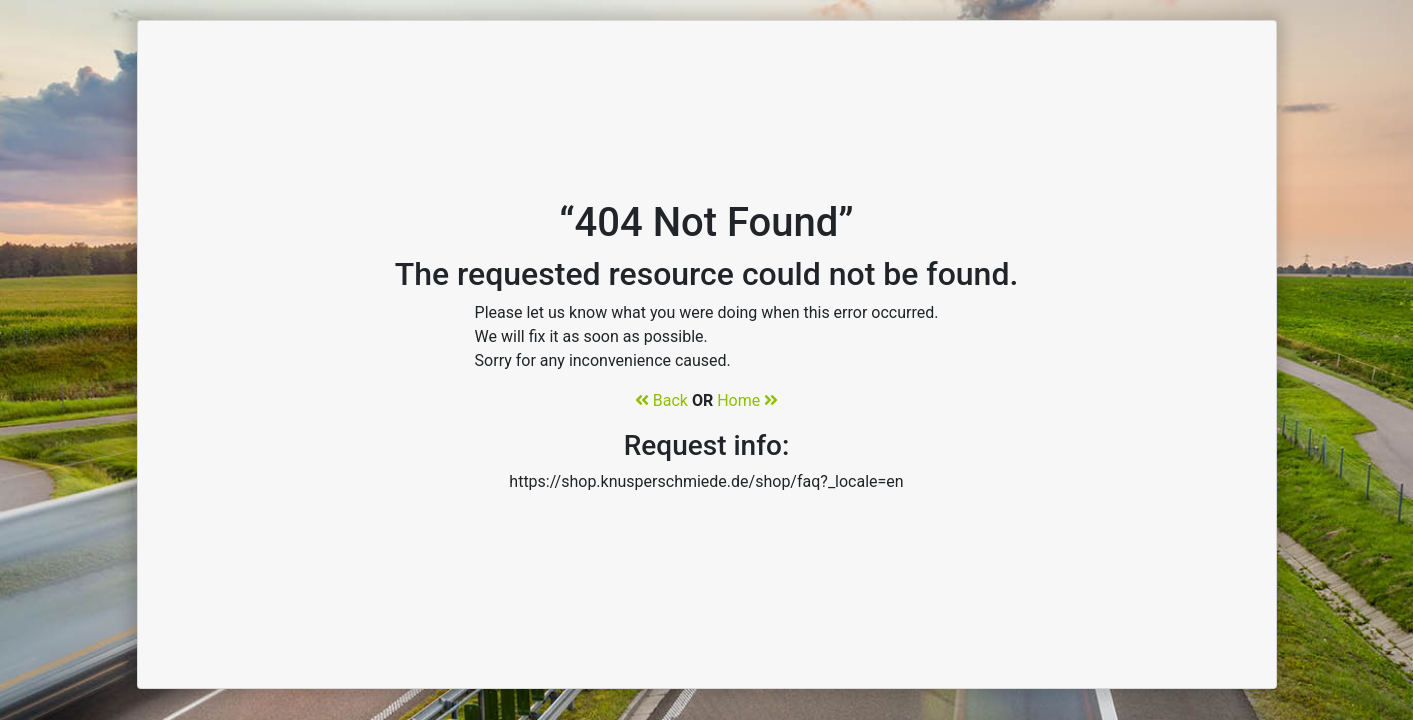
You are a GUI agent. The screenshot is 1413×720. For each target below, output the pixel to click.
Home (747, 400)
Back (661, 400)
